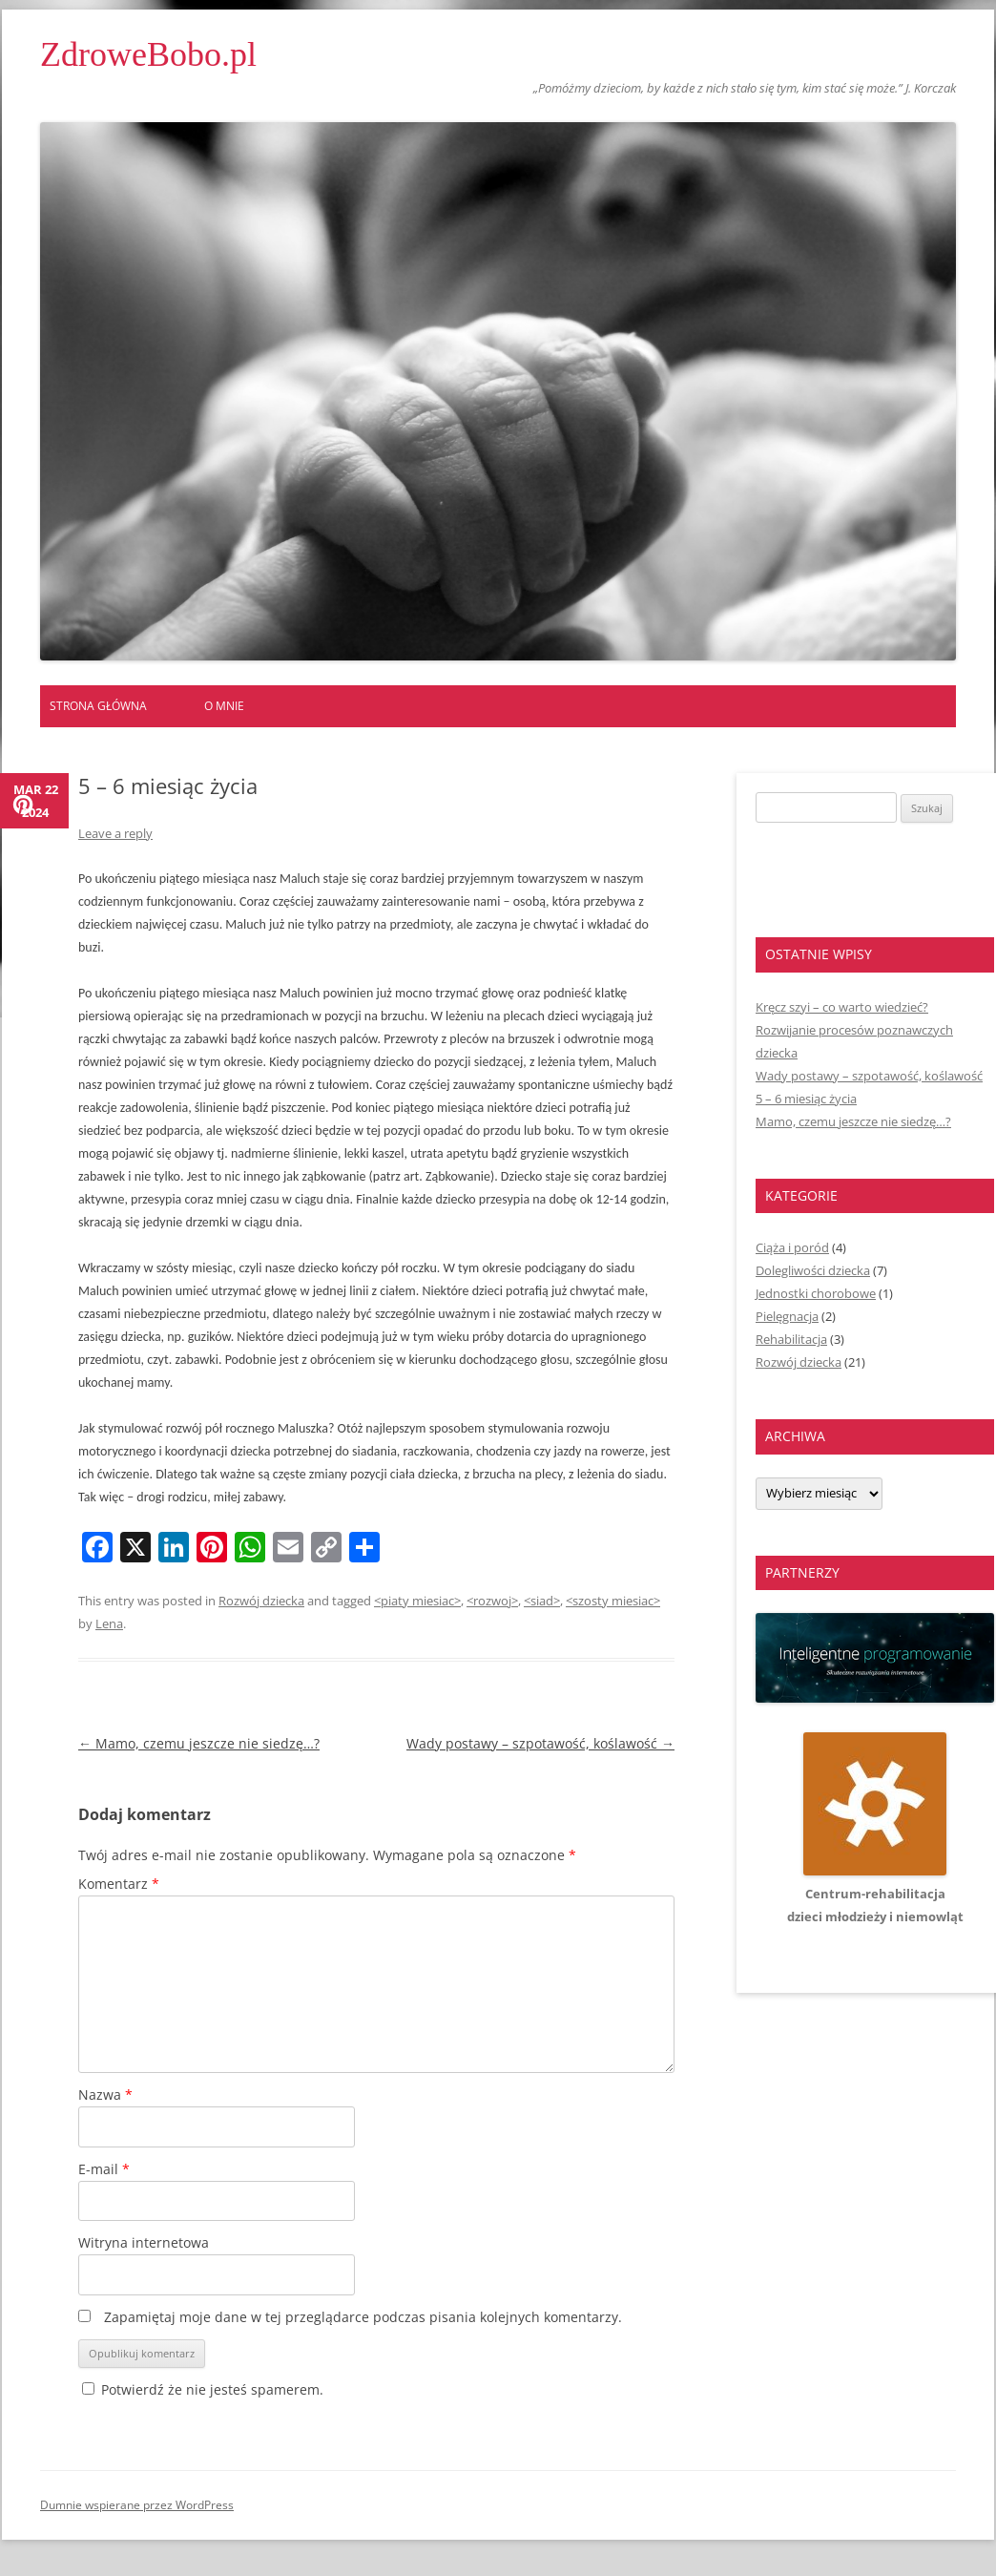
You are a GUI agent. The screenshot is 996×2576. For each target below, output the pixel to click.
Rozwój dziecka (261, 1600)
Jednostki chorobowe (816, 1293)
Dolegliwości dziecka (813, 1270)
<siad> (542, 1600)
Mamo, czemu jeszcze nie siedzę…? (199, 1743)
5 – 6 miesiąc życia (806, 1098)
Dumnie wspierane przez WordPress (137, 2505)
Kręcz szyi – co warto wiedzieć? (842, 1007)
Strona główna (98, 706)
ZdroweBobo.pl (148, 54)
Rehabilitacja (791, 1339)
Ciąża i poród (792, 1247)
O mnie (224, 706)
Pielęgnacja (787, 1316)
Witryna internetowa (143, 2242)
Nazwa (105, 2094)
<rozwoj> (492, 1600)
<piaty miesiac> (417, 1600)
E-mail (104, 2169)
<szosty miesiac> (613, 1600)
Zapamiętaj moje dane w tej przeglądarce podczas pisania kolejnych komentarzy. (363, 2317)
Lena (109, 1623)
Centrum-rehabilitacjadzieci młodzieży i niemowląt (875, 1893)
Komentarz (118, 1883)
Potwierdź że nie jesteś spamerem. (202, 2389)
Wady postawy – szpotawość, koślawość (540, 1743)
